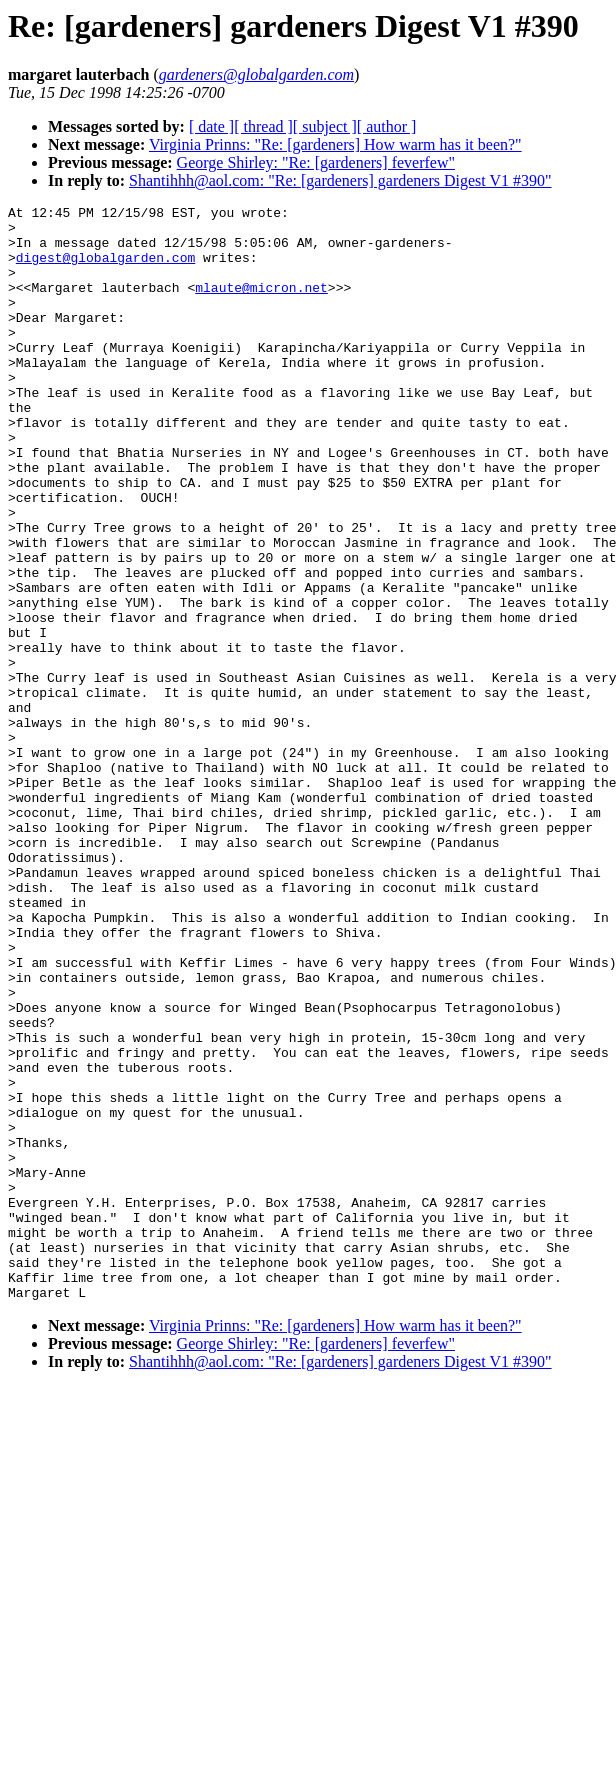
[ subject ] (325, 126)
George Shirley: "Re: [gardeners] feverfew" (316, 162)
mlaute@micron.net (261, 305)
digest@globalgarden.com (105, 269)
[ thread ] (263, 126)
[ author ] (387, 126)
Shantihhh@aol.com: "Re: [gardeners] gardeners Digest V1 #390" (340, 180)
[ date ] (211, 126)
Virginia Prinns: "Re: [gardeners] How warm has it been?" (335, 144)
